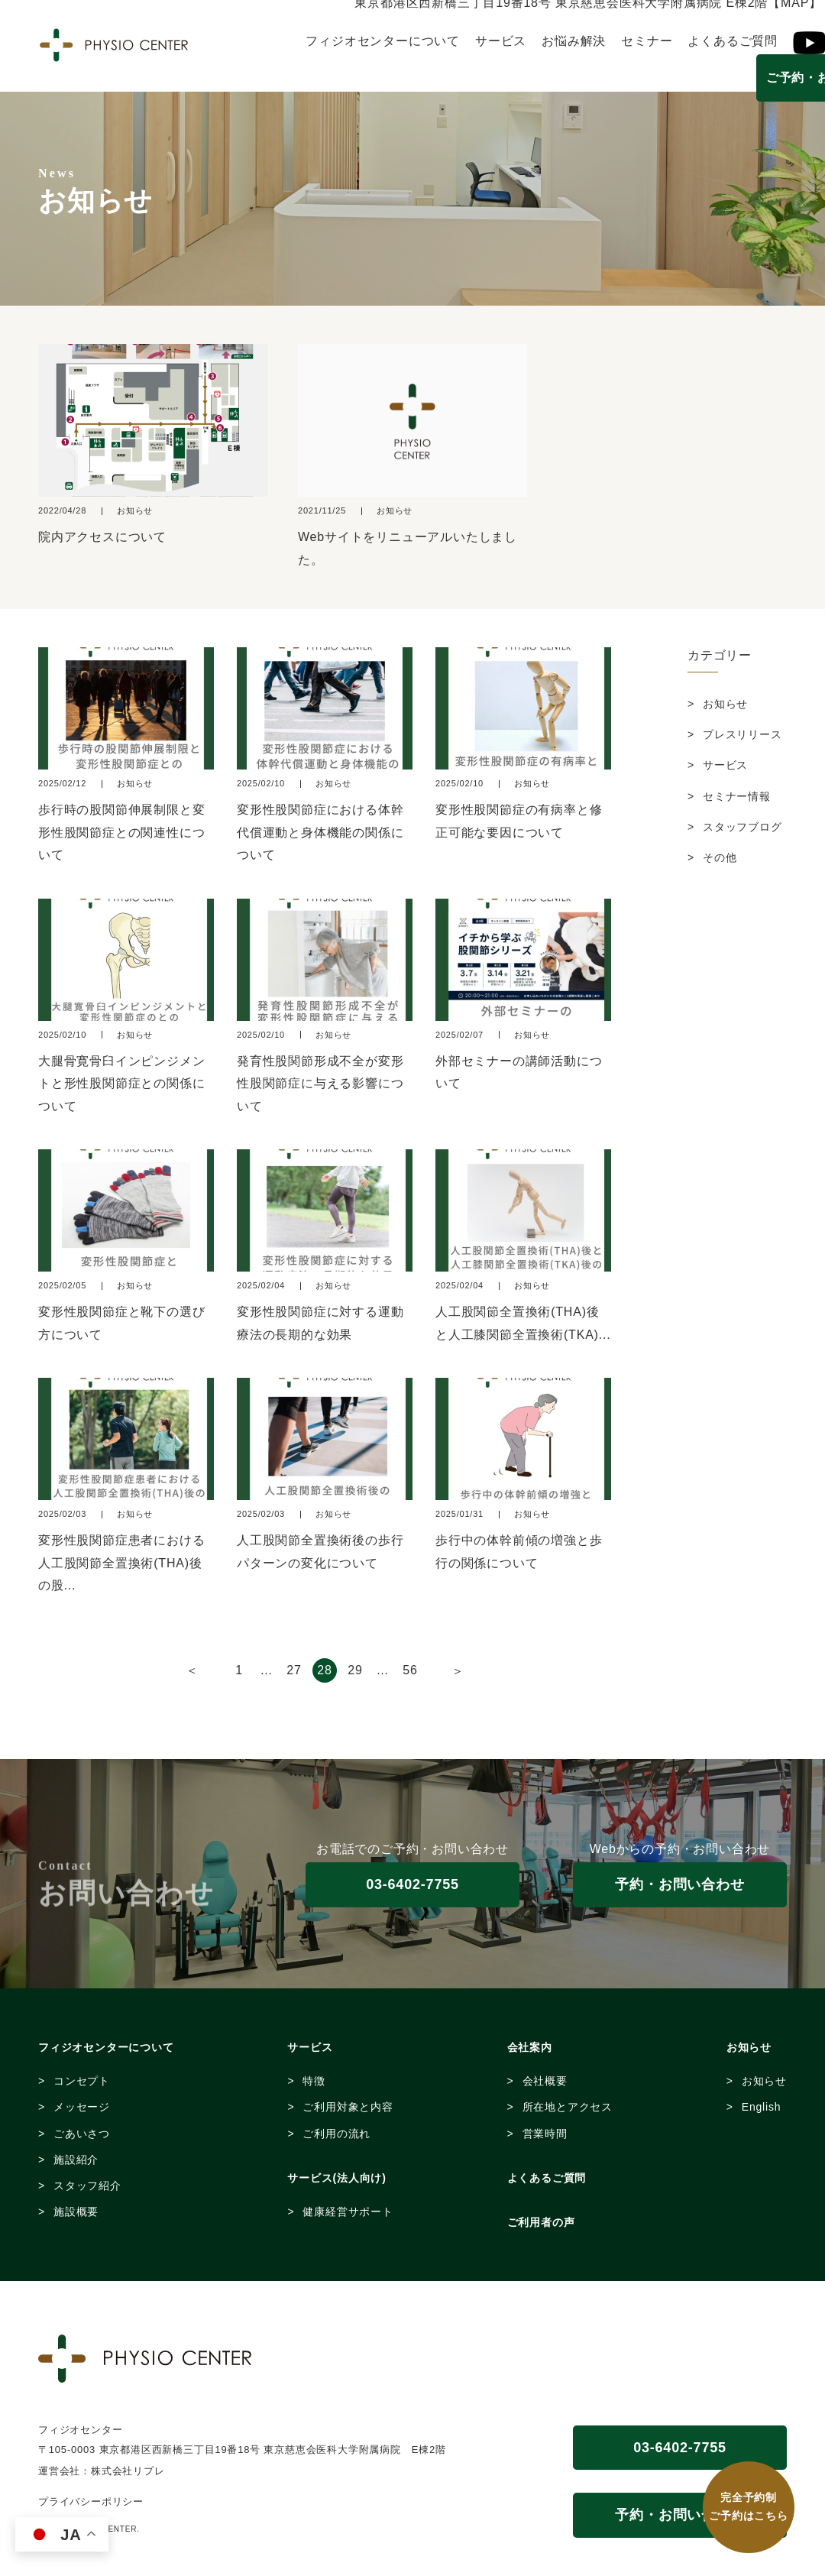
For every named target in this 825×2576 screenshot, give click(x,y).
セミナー (646, 40)
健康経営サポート (347, 2211)
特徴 (313, 2081)
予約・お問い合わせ (679, 1884)
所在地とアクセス (567, 2107)
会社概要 (545, 2081)
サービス (500, 40)
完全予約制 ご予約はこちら (748, 2507)
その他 (719, 857)
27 (293, 1670)
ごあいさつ (81, 2133)
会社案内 (529, 2047)
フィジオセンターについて (383, 40)
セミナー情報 (737, 796)
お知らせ (725, 704)
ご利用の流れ (336, 2133)
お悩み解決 (574, 40)
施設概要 (76, 2211)
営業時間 (545, 2133)
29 (355, 1670)
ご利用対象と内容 (347, 2107)
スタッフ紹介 (87, 2185)
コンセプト (81, 2081)
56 (410, 1670)
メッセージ (81, 2107)
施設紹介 (76, 2159)
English (761, 2107)
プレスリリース (742, 734)
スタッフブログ (742, 827)
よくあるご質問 (733, 40)
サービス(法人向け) (336, 2178)
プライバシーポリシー (91, 2501)
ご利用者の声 (541, 2222)
